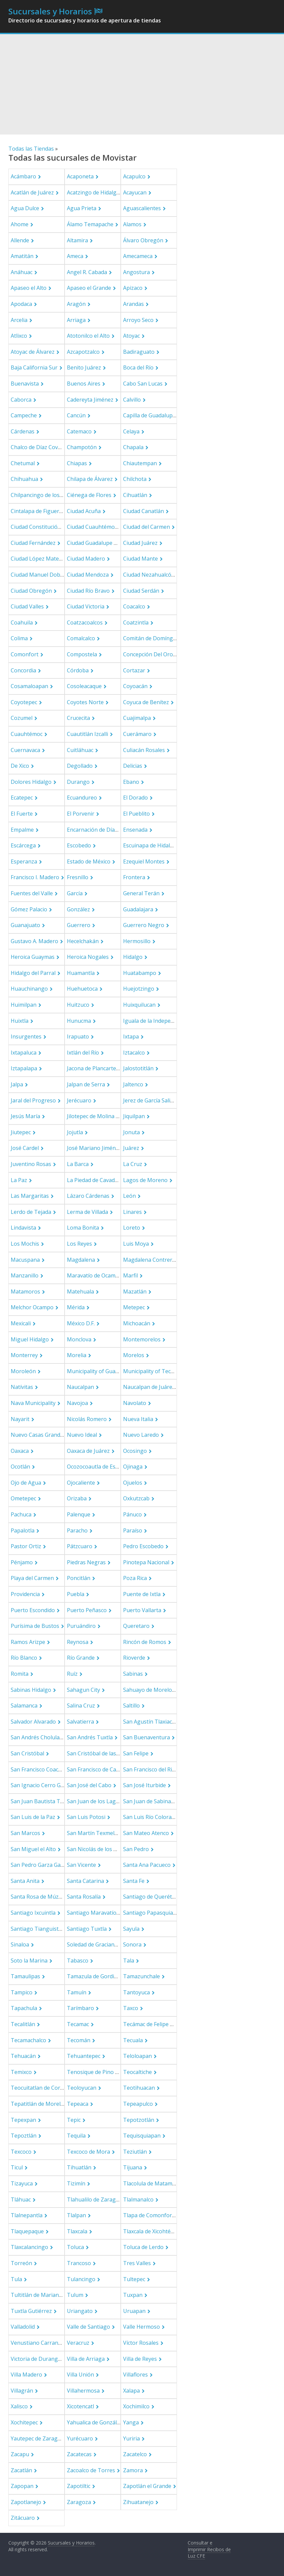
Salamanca (24, 1705)
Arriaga (76, 320)
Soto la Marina (29, 1960)
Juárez (131, 1148)
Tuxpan (133, 2295)
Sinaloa (20, 1944)
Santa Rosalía (84, 1896)
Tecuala (133, 2040)
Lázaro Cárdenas (88, 1195)
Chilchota (135, 479)
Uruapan (134, 2311)
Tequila (76, 2135)
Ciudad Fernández (33, 543)
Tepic (74, 2120)
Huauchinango (29, 988)
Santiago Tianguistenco (41, 1928)
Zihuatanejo (138, 2502)
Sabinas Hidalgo (31, 1689)
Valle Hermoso (141, 2326)
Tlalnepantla (26, 2215)
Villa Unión (80, 2374)
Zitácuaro (23, 2517)
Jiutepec (21, 1132)
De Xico (20, 765)
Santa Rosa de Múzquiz (40, 1896)
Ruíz (72, 1673)
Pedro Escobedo (143, 1546)
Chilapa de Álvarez (90, 479)
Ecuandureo (82, 797)
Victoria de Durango (36, 2358)
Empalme (22, 829)
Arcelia (19, 320)
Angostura (136, 272)
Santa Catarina (85, 1881)
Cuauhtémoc (26, 734)
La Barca (78, 1164)
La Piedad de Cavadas (93, 1180)
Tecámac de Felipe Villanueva (159, 2024)
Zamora (133, 2470)
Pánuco (132, 1514)
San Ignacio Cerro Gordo (42, 1785)
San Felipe (136, 1753)
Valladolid (23, 2326)
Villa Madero (26, 2374)
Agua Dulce (25, 208)
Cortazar (134, 670)
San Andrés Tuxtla (90, 1737)
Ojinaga (133, 1466)
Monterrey (24, 1355)
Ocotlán (20, 1466)
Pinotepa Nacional (146, 1562)
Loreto (131, 1227)
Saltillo (131, 1705)
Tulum (75, 2295)
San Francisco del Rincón (153, 1769)
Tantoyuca (136, 1992)
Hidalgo (133, 957)
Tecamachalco (28, 2040)
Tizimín (76, 2183)
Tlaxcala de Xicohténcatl (153, 2231)
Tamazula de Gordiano (95, 1976)
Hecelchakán (83, 941)
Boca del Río (138, 367)
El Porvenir (80, 813)
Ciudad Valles (27, 606)
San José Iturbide (144, 1785)
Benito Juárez (84, 367)
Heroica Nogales (88, 957)
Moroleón (23, 1371)
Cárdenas (22, 431)
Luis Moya (136, 1243)
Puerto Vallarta (142, 1610)
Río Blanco (24, 1657)
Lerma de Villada (87, 1212)
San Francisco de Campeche (101, 1769)
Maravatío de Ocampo (94, 1275)
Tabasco (77, 1960)
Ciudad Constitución (36, 526)
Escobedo (79, 845)
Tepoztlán (23, 2135)
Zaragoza (79, 2502)
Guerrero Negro (143, 925)
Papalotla (22, 1530)
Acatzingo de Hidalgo (93, 192)
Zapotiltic (78, 2486)
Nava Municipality (33, 1403)
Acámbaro (23, 176)
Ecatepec (22, 797)
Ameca (75, 256)
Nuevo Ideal (82, 1434)
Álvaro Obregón (143, 240)
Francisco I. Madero (35, 877)
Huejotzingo (138, 988)
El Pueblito (136, 813)
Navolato (134, 1403)
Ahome (19, 224)
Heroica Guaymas (33, 957)
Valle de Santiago (88, 2326)
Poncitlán (78, 1578)
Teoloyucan (81, 2087)
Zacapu (20, 2454)
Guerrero (78, 925)
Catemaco (79, 431)
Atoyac (131, 335)
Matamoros (25, 1291)
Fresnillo (77, 877)
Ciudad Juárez (140, 543)
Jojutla (75, 1132)
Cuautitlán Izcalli (87, 734)
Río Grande (81, 1657)
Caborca (21, 399)
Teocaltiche (137, 2072)
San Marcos (25, 1833)
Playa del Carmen (32, 1578)
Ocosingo (135, 1451)
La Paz (19, 1180)
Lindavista (23, 1227)
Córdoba (78, 670)
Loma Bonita (83, 1227)
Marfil (130, 1275)
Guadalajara (138, 909)
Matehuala (80, 1291)
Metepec (134, 1307)
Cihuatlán (135, 495)
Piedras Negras (86, 1562)
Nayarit (20, 1419)
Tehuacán (23, 2056)
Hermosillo (137, 941)
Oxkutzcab (136, 1498)
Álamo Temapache (90, 224)
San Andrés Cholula (35, 1737)
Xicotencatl (80, 2406)
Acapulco (134, 176)
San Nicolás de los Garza (97, 1849)
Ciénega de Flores (89, 495)
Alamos (132, 224)
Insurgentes (26, 1036)
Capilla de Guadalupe (149, 415)
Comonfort (24, 654)
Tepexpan (23, 2120)
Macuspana (25, 1259)
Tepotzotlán (138, 2120)
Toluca (75, 2247)
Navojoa (77, 1403)
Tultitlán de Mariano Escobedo (49, 2295)
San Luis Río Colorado (150, 1817)
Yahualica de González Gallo (101, 2422)
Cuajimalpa (137, 718)
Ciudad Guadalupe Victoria (100, 543)
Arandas (133, 304)
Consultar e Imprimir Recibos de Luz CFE (209, 2549)
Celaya (131, 431)
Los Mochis (25, 1243)
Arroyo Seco (138, 320)
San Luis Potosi (86, 1817)
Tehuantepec (83, 2056)
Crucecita (78, 718)
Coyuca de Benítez (146, 702)
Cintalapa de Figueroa (38, 511)
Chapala (133, 447)
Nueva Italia (138, 1419)
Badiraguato (139, 351)
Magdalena (81, 1259)
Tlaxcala (77, 2231)
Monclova (79, 1339)
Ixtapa (131, 1036)
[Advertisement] (142, 84)
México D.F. (81, 1323)
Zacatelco (135, 2454)
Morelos (133, 1355)
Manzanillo (24, 1275)
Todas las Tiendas (31, 148)
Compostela (82, 654)
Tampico (21, 1992)
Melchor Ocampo (32, 1307)
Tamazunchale (141, 1976)
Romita (19, 1673)
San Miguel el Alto (33, 1849)
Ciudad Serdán (141, 590)
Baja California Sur (34, 367)
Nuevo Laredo (141, 1434)
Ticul (17, 2167)
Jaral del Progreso (33, 1100)
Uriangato (80, 2311)
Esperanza (24, 861)
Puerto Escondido (33, 1610)
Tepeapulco (138, 2103)
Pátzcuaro (79, 1546)
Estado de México (88, 861)
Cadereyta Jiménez (90, 399)
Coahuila (22, 622)
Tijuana (132, 2167)
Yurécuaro (80, 2438)
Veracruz (78, 2342)
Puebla (75, 1594)
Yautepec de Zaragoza (39, 2438)
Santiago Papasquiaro (151, 1912)
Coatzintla (136, 622)
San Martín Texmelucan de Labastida (113, 1833)
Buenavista (25, 383)
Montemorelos (142, 1339)
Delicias (132, 765)
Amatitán (22, 256)
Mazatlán (135, 1291)
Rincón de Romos (144, 1642)
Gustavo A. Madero (34, 941)
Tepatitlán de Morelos (39, 2103)
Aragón (76, 304)
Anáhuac (21, 272)
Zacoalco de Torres (91, 2470)
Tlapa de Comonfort (148, 2215)
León (129, 1195)
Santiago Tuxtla (87, 1928)
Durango (78, 781)
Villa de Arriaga (86, 2358)
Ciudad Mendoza (88, 574)
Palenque (78, 1514)
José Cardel (25, 1148)
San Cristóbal (27, 1753)
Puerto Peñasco (87, 1610)
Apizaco (133, 288)
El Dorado (135, 797)
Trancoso (79, 2263)
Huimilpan (23, 1004)
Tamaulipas (25, 1976)
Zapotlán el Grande (147, 2486)
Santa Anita (25, 1881)
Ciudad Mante (140, 558)
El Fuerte (22, 813)
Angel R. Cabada (87, 272)
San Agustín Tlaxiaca (149, 1721)
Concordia (23, 670)
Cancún (76, 415)
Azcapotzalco (83, 351)
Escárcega (23, 845)
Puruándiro (81, 1626)
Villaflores (135, 2374)
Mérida (76, 1307)
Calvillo (132, 399)
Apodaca (21, 304)
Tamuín (76, 1992)
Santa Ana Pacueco (147, 1864)
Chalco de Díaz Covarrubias (45, 447)
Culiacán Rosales (144, 750)
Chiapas (77, 463)
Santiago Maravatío (91, 1912)
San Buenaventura (146, 1737)
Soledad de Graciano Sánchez (103, 1944)
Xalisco (19, 2406)
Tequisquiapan (142, 2135)
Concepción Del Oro (148, 654)
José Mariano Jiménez (94, 1148)
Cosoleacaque (84, 686)
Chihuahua (24, 479)
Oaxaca (20, 1451)
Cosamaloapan (29, 686)
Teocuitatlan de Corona (40, 2087)
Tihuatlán (79, 2167)
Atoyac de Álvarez (33, 351)
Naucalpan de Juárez (149, 1387)
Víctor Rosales (141, 2342)
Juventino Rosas (31, 1164)
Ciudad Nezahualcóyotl (152, 574)
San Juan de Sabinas (148, 1801)
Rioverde (134, 1657)
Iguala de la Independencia (156, 1020)
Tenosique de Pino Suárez (99, 2072)
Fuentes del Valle (32, 893)
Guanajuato (25, 925)
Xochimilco (136, 2406)
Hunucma (79, 1020)
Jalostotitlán (138, 1068)
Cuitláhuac (80, 750)
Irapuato (78, 1036)
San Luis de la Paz (33, 1817)
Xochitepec (24, 2422)
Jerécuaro (79, 1100)
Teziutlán (135, 2151)
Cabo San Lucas (143, 383)
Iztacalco (134, 1052)
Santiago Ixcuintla (33, 1912)
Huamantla (81, 973)
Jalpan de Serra (86, 1084)
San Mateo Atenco (146, 1833)
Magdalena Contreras (150, 1259)
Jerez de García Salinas (151, 1100)
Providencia (25, 1594)
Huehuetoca (82, 988)
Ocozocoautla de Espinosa (99, 1466)
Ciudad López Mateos (38, 558)
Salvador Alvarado (33, 1721)
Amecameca (138, 256)
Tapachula (24, 2008)
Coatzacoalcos (85, 622)
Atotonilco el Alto (88, 335)
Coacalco (134, 606)
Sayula (131, 1928)
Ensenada (135, 829)
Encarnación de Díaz (92, 829)
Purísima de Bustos (35, 1626)
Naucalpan (80, 1387)
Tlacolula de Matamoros (153, 2183)
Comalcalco (81, 638)
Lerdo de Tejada (31, 1212)
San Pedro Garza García (40, 1864)
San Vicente (81, 1864)
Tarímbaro (80, 2008)
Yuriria (131, 2438)
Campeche (24, 415)
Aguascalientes (142, 208)
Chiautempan (140, 463)
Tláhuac (21, 2199)
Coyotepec (24, 702)
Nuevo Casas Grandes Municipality (54, 1434)
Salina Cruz (81, 1705)
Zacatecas (79, 2454)
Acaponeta (80, 176)
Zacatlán (21, 2470)
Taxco (130, 2008)
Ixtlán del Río (83, 1052)
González (78, 909)
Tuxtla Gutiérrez (31, 2311)
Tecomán (78, 2040)
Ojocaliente (81, 1482)
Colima (19, 638)
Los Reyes (79, 1243)
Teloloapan (137, 2056)
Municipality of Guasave (97, 1371)
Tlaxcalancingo (29, 2247)
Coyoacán (135, 686)
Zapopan (22, 2486)
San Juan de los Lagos (94, 1801)
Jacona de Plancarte (91, 1068)
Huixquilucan (139, 1004)
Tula (16, 2279)
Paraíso (132, 1530)
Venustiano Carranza (37, 2342)
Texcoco (21, 2151)
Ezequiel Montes (144, 861)
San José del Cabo (89, 1785)
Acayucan (135, 192)
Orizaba (77, 1498)
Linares (132, 1212)
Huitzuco (78, 1004)
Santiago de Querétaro (152, 1896)
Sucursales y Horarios (50, 11)
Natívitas (22, 1387)
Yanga (131, 2422)
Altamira (77, 240)
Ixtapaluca (23, 1052)
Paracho (77, 1530)
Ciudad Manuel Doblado (41, 574)
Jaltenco (133, 1084)
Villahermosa (83, 2390)
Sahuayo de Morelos (149, 1689)
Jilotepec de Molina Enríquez (102, 1116)
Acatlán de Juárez (32, 192)
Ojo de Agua (26, 1482)
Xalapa (131, 2390)
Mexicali (21, 1323)
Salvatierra (80, 1721)
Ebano (131, 781)
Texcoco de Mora (88, 2151)
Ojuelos (132, 1482)
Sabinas (133, 1673)
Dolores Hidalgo (31, 781)
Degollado (80, 765)
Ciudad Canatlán (143, 511)
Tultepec (134, 2279)
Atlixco (19, 335)
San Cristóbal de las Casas (99, 1753)
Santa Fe (134, 1881)
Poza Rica (135, 1578)
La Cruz (132, 1164)
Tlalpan (76, 2215)
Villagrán (22, 2390)
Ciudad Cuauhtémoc (92, 526)
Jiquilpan (134, 1116)
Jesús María (25, 1116)
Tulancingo (81, 2279)
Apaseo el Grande (89, 288)
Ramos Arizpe (28, 1642)
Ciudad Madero (86, 558)
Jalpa (17, 1084)
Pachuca (21, 1514)
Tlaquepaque (27, 2231)
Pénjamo (22, 1562)
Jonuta (131, 1132)
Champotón (82, 447)
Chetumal (23, 463)
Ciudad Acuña (84, 511)
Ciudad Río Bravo (88, 590)
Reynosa (77, 1642)
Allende (20, 240)
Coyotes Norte (85, 702)
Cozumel (21, 718)
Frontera (134, 877)
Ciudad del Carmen (146, 526)
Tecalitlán (23, 2024)
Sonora (132, 1944)
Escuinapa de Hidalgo (150, 845)
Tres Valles (137, 2263)
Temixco (21, 2072)
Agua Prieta (81, 208)
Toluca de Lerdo (143, 2247)
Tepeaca (77, 2103)
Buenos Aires (83, 383)
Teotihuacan (139, 2087)
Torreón (21, 2263)
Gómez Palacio (29, 909)
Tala (128, 1960)
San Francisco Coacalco (39, 1769)
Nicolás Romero (87, 1419)
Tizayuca (22, 2183)
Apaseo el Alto (28, 288)
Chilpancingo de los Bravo (43, 495)
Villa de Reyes (140, 2358)
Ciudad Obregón (31, 590)
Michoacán (136, 1323)
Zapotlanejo (26, 2502)
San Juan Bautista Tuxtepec (45, 1801)
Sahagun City (83, 1689)
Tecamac (78, 2024)
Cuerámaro (137, 734)
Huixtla (19, 1020)
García (75, 893)
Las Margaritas (30, 1195)
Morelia (76, 1355)
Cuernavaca (25, 750)
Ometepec (23, 1498)
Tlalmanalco (138, 2199)
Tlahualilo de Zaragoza (96, 2199)
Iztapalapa (24, 1068)
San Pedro (136, 1849)
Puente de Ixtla (142, 1594)
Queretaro (136, 1626)
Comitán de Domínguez (152, 638)
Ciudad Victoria (85, 606)
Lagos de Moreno (145, 1180)
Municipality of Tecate (151, 1371)
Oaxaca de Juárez (88, 1451)
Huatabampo (139, 973)
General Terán (141, 893)
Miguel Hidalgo (30, 1339)
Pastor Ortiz (26, 1546)
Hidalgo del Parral (33, 973)
